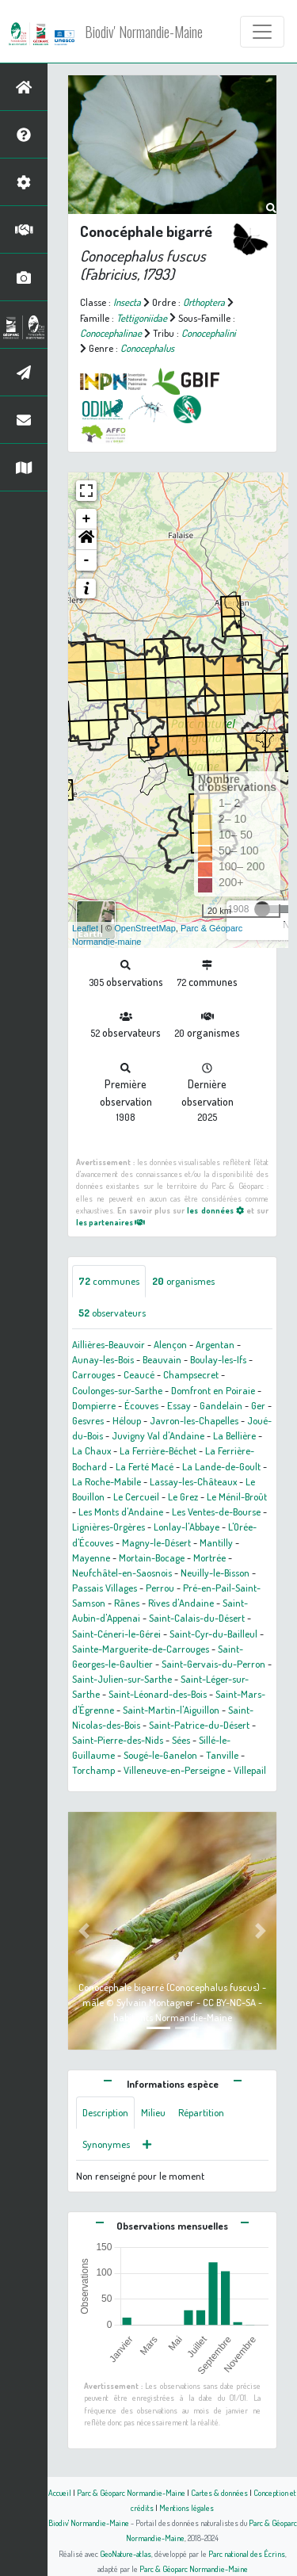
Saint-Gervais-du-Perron (213, 1663)
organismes (183, 1281)
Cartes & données (219, 2492)
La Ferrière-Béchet (158, 1450)
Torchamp (93, 1770)
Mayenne (91, 1557)
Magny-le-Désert (156, 1542)
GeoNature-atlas (125, 2553)
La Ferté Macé (144, 1466)
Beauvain (162, 1359)
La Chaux (91, 1450)
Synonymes (106, 2144)
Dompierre (94, 1405)
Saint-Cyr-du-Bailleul (213, 1633)
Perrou (160, 1587)
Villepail (250, 1770)
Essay (179, 1405)
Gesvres (88, 1420)
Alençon (170, 1344)
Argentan (215, 1344)
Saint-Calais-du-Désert (197, 1617)
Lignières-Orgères (108, 1526)
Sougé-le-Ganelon (160, 1755)
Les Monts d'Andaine (120, 1511)
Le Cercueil (136, 1496)
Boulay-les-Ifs (218, 1359)
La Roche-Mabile (106, 1481)
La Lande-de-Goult (221, 1466)
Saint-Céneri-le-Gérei (116, 1633)
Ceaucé (139, 1374)
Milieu (153, 2112)
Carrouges (93, 1374)
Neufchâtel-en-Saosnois (122, 1572)
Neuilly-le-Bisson (215, 1572)
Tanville (222, 1755)
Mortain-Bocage (152, 1557)
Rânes (126, 1602)
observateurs (112, 1312)
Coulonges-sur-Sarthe (117, 1390)
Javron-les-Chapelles (194, 1420)
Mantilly (216, 1542)
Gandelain (221, 1405)
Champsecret (191, 1374)
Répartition (201, 2112)
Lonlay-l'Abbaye (186, 1526)
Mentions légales (186, 2507)
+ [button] (86, 519)
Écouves (141, 1405)
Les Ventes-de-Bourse (216, 1511)
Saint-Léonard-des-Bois (158, 1693)
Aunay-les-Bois (103, 1359)
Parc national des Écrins (246, 2553)
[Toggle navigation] (262, 32)
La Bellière (234, 1435)
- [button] (86, 560)
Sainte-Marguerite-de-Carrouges (140, 1648)
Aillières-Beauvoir (108, 1344)
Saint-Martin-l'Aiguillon (171, 1709)
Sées (181, 1739)
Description (105, 2112)
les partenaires (110, 1222)
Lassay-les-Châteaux (193, 1481)
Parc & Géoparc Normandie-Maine (131, 2492)
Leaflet (85, 928)
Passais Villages (104, 1587)
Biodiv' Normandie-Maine (144, 31)
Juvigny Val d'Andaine (158, 1435)
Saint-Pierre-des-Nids (117, 1739)
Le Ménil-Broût (237, 1496)
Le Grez (183, 1496)
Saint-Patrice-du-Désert (199, 1724)
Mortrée (209, 1557)
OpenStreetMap (145, 928)
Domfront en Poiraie (213, 1390)
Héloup (126, 1420)
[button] (86, 539)
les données (215, 1210)
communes (108, 1281)
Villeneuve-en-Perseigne (174, 1770)
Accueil (59, 2492)
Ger (258, 1405)
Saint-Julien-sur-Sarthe (122, 1678)
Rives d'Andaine (181, 1602)
